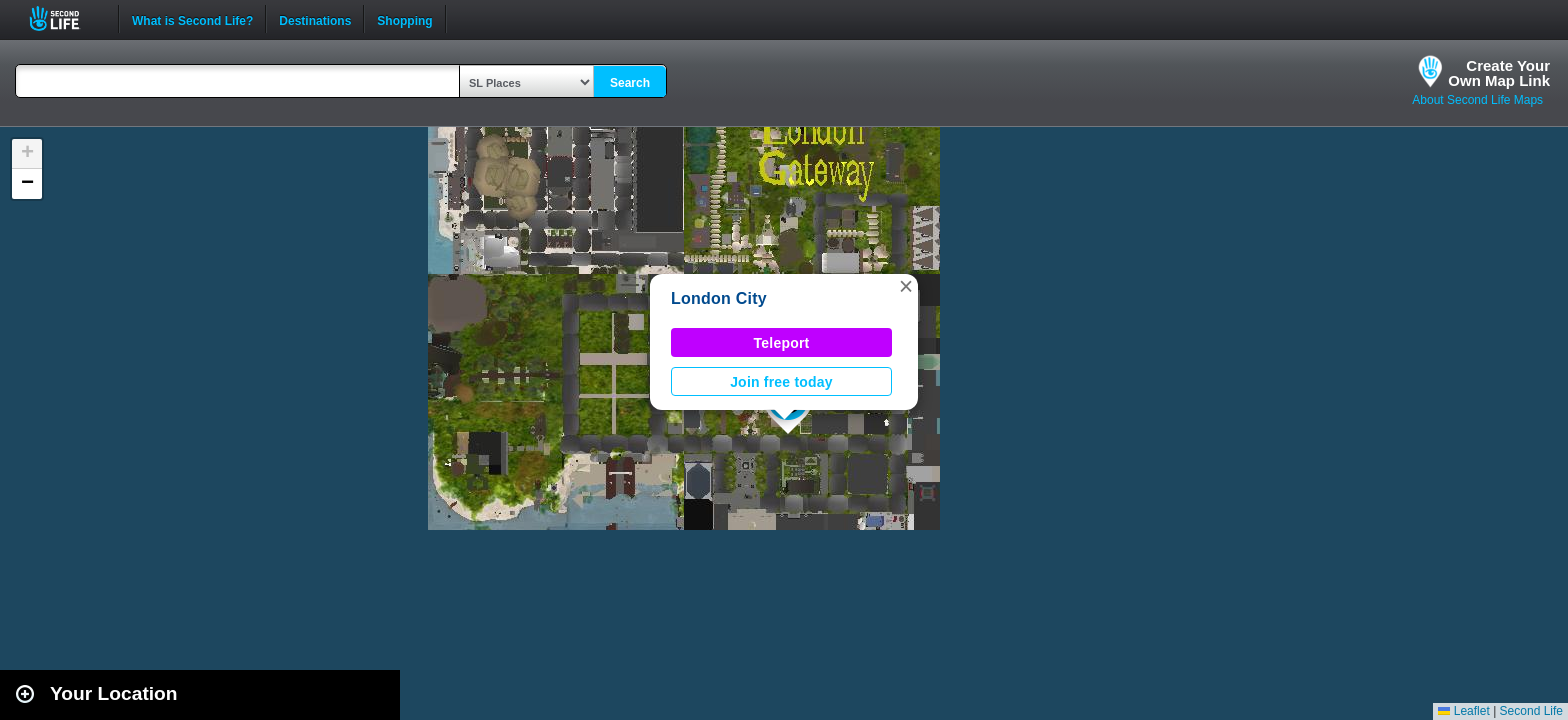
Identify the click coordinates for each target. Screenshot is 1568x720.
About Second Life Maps (1477, 100)
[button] (906, 286)
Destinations (315, 19)
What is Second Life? (192, 19)
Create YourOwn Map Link (1499, 73)
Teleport (782, 343)
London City (719, 298)
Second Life (65, 18)
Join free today (781, 382)
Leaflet (1463, 711)
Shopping (404, 19)
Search (630, 83)
